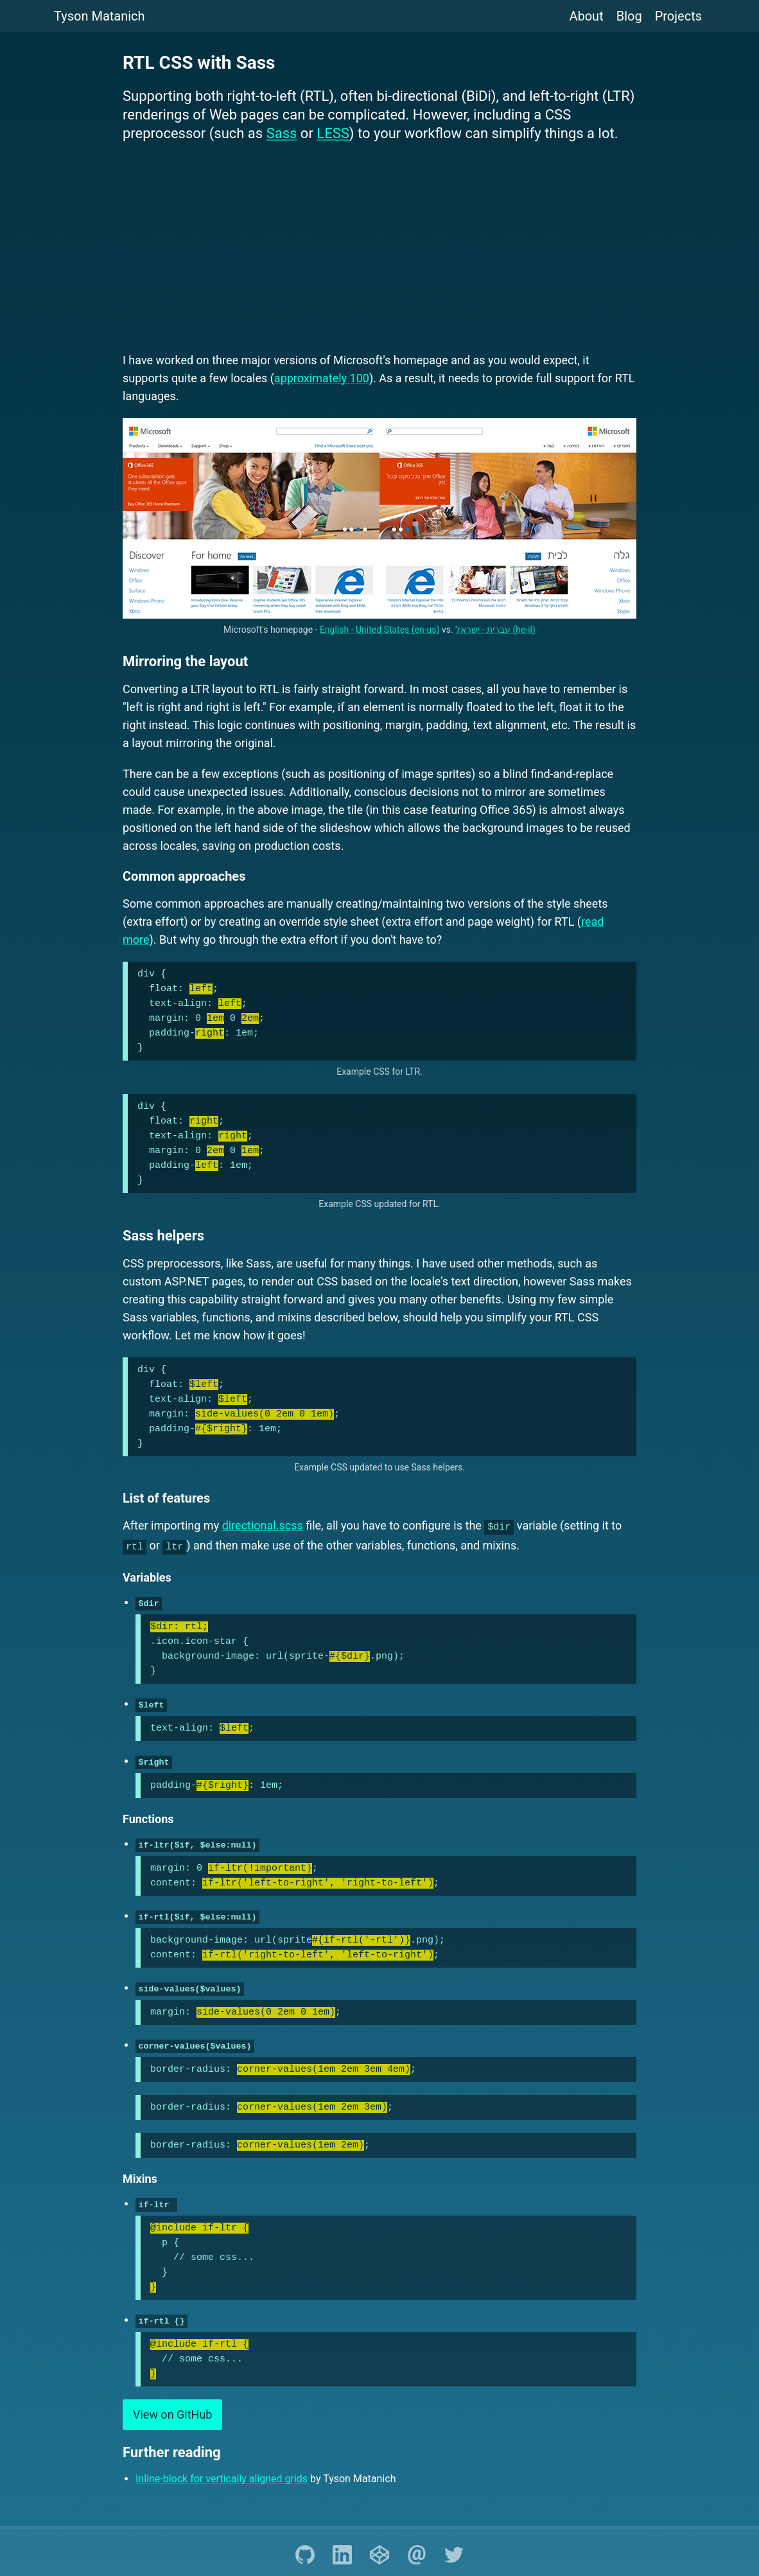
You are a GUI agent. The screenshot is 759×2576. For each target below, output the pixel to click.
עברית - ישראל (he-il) (495, 629)
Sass (281, 133)
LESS (333, 133)
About (586, 16)
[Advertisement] (379, 249)
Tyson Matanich (99, 16)
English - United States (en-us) (380, 629)
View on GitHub (172, 2405)
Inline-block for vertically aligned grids (221, 2469)
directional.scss (262, 1525)
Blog (629, 16)
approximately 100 (321, 378)
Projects (678, 16)
